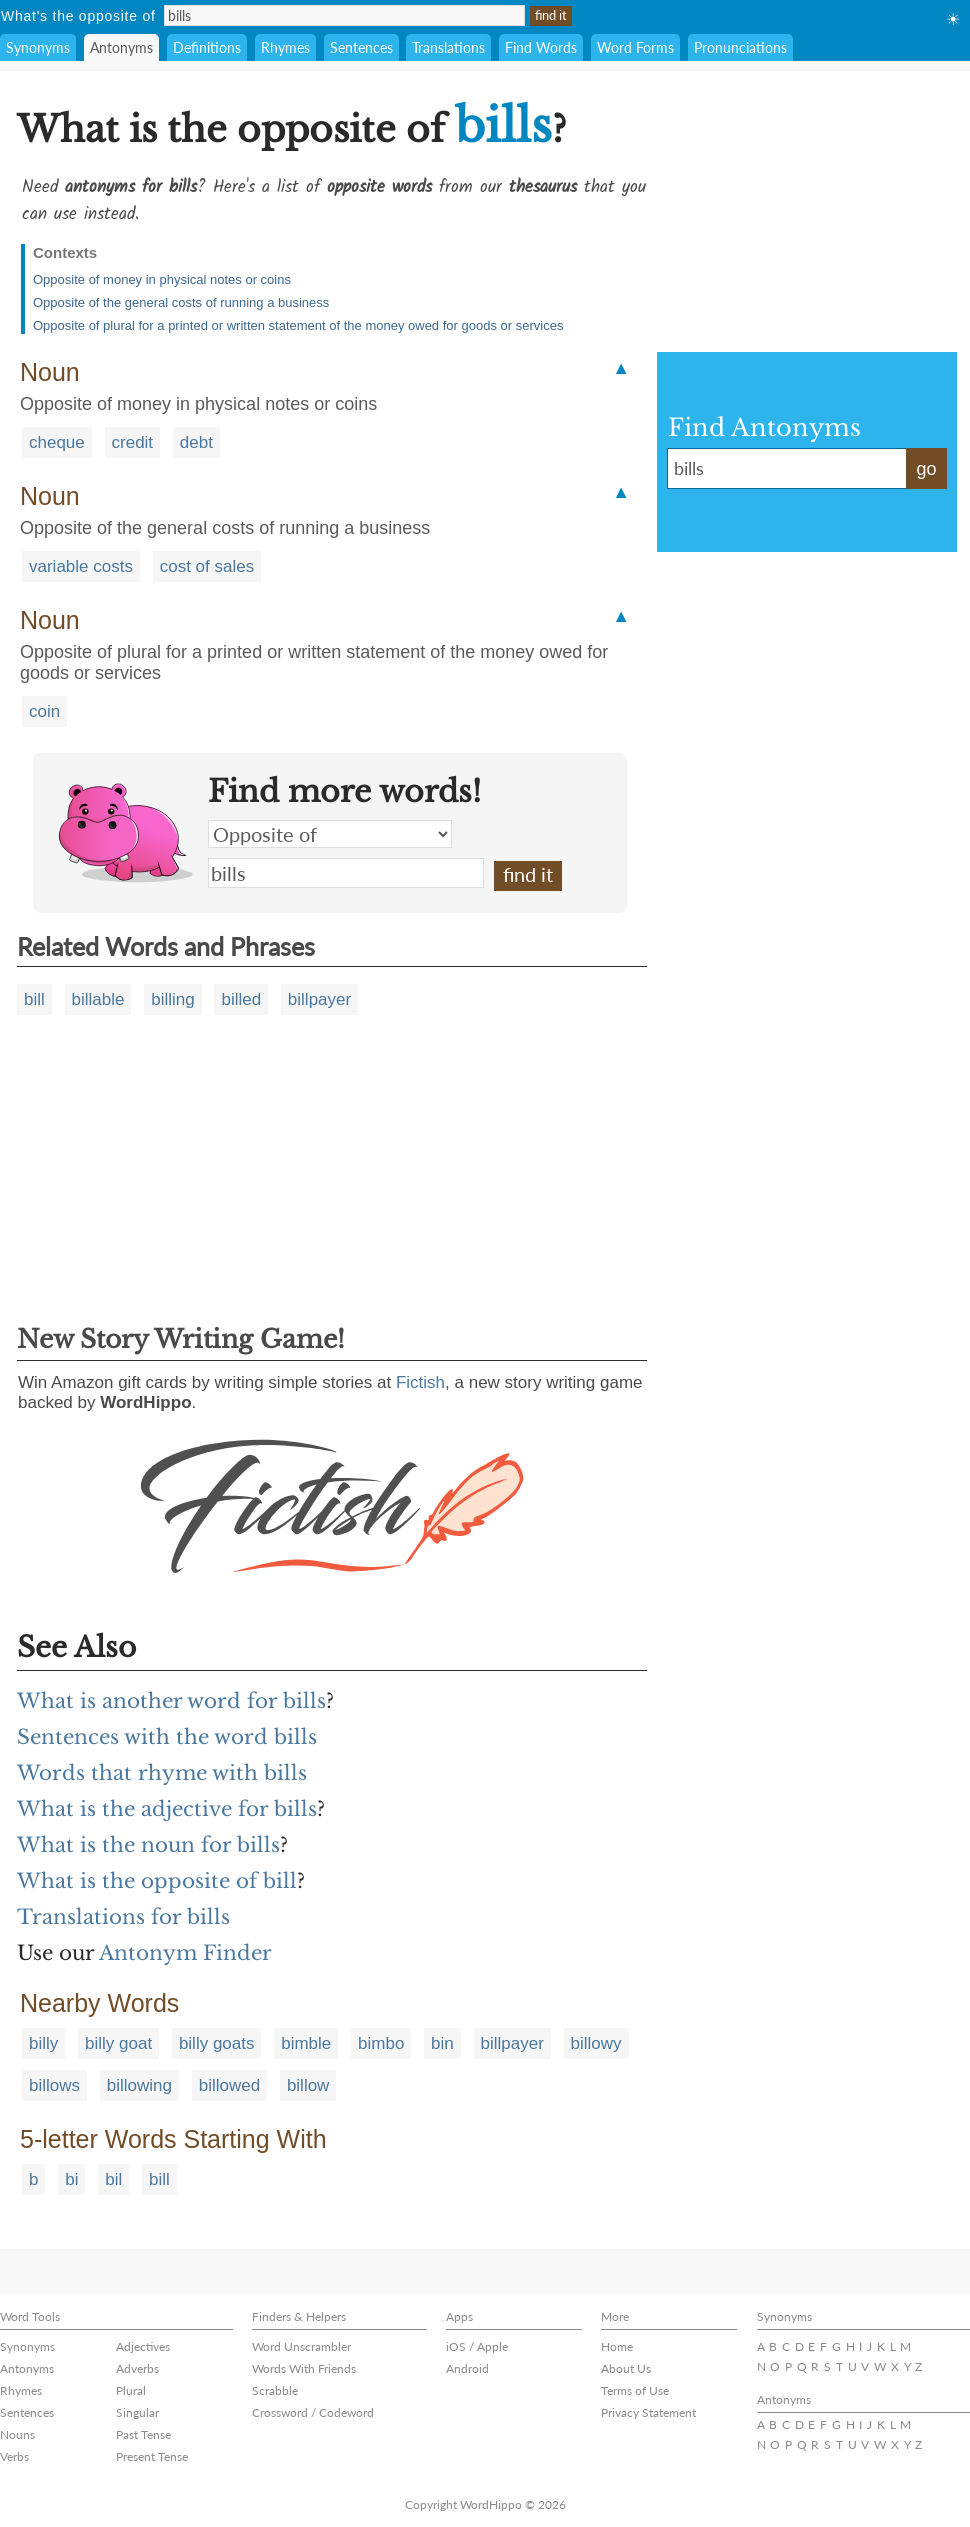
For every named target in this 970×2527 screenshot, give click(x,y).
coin (44, 711)
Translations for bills (123, 1917)
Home (617, 2346)
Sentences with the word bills (167, 1737)
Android (467, 2368)
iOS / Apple (477, 2346)
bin (442, 2043)
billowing (139, 2085)
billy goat (118, 2043)
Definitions (207, 47)
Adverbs (137, 2368)
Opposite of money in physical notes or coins (162, 279)
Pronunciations (740, 47)
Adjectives (143, 2346)
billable (98, 999)
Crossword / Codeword (313, 2412)
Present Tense (152, 2456)
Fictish (420, 1382)
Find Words (541, 47)
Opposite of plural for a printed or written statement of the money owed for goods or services (298, 325)
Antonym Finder (185, 1953)
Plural (131, 2390)
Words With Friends (304, 2368)
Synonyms (38, 47)
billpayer (319, 999)
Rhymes (285, 47)
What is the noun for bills (148, 1845)
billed (241, 999)
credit (133, 442)
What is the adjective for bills (167, 1809)
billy (43, 2043)
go (926, 469)
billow (308, 2085)
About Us (626, 2368)
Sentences (361, 47)
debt (196, 442)
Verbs (14, 2456)
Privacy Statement (648, 2412)
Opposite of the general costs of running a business (181, 302)
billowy (596, 2043)
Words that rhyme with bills (162, 1773)
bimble (306, 2043)
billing (172, 999)
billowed (229, 2085)
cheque (57, 442)
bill (34, 999)
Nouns (17, 2434)
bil (113, 2179)
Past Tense (143, 2434)
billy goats (217, 2043)
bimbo (381, 2043)
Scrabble (275, 2390)
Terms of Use (635, 2390)
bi (71, 2179)
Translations (448, 47)
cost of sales (207, 566)
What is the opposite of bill (157, 1881)
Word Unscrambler (301, 2346)
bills (346, 873)
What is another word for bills (171, 1701)
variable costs (81, 566)
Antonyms (121, 47)
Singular (137, 2412)
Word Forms (635, 47)
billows (54, 2085)
